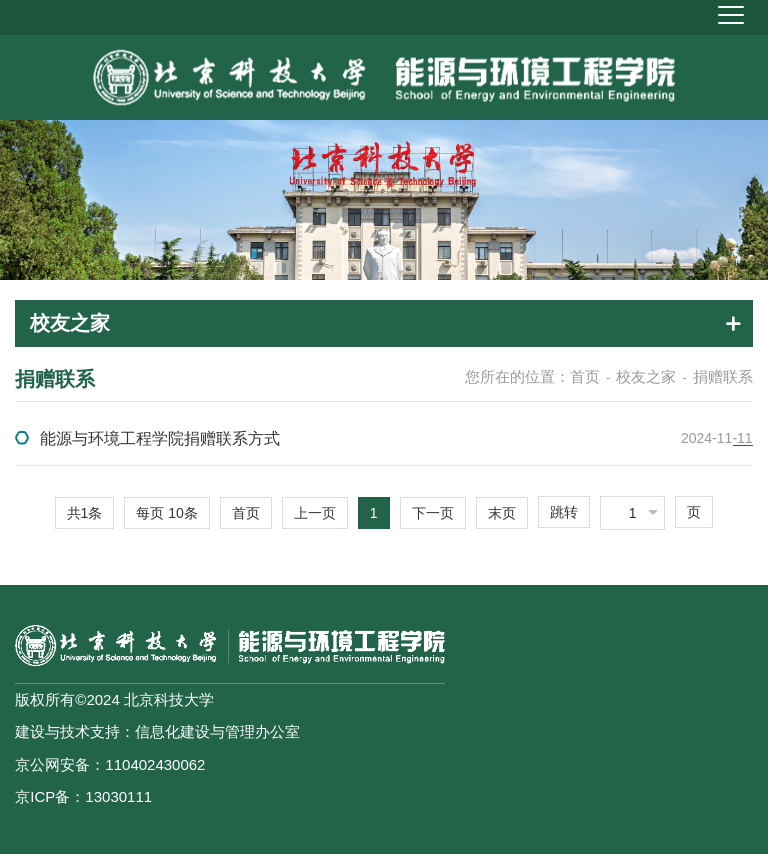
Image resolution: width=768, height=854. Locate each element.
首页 (585, 376)
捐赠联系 (723, 376)
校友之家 (646, 376)
